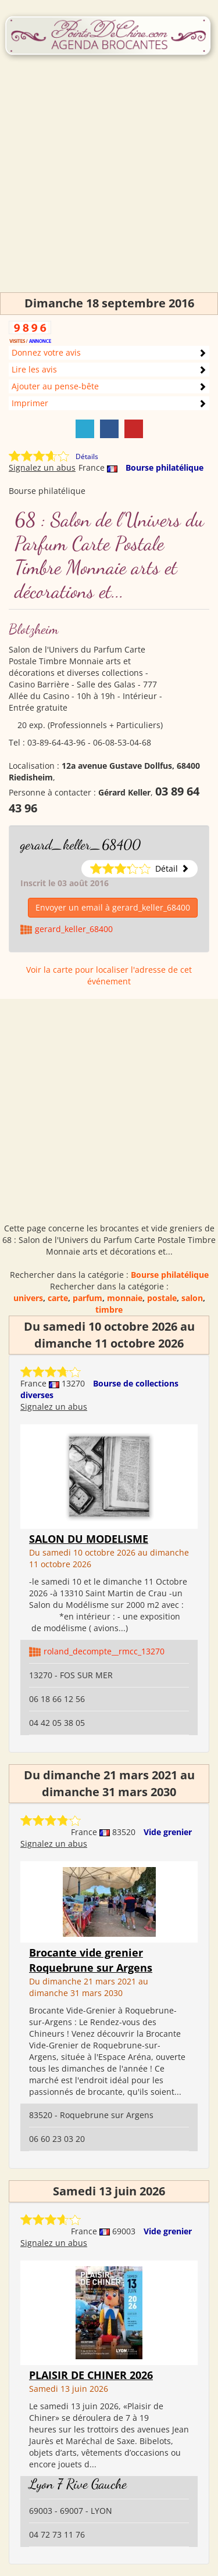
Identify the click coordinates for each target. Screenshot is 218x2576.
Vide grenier (168, 1831)
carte (58, 1297)
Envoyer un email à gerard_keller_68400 (112, 907)
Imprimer (30, 403)
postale (162, 1297)
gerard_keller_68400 (80, 844)
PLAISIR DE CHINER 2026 (91, 2375)
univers (28, 1297)
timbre (109, 1309)
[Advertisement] (109, 183)
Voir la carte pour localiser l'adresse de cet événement (109, 975)
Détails (87, 456)
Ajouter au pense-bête (55, 386)
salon (192, 1297)
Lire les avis (34, 369)
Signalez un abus (42, 467)
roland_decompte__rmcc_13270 (104, 1651)
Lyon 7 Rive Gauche (78, 2483)
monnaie (124, 1297)
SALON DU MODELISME (88, 1539)
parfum (87, 1297)
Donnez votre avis (46, 352)
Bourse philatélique (164, 467)
